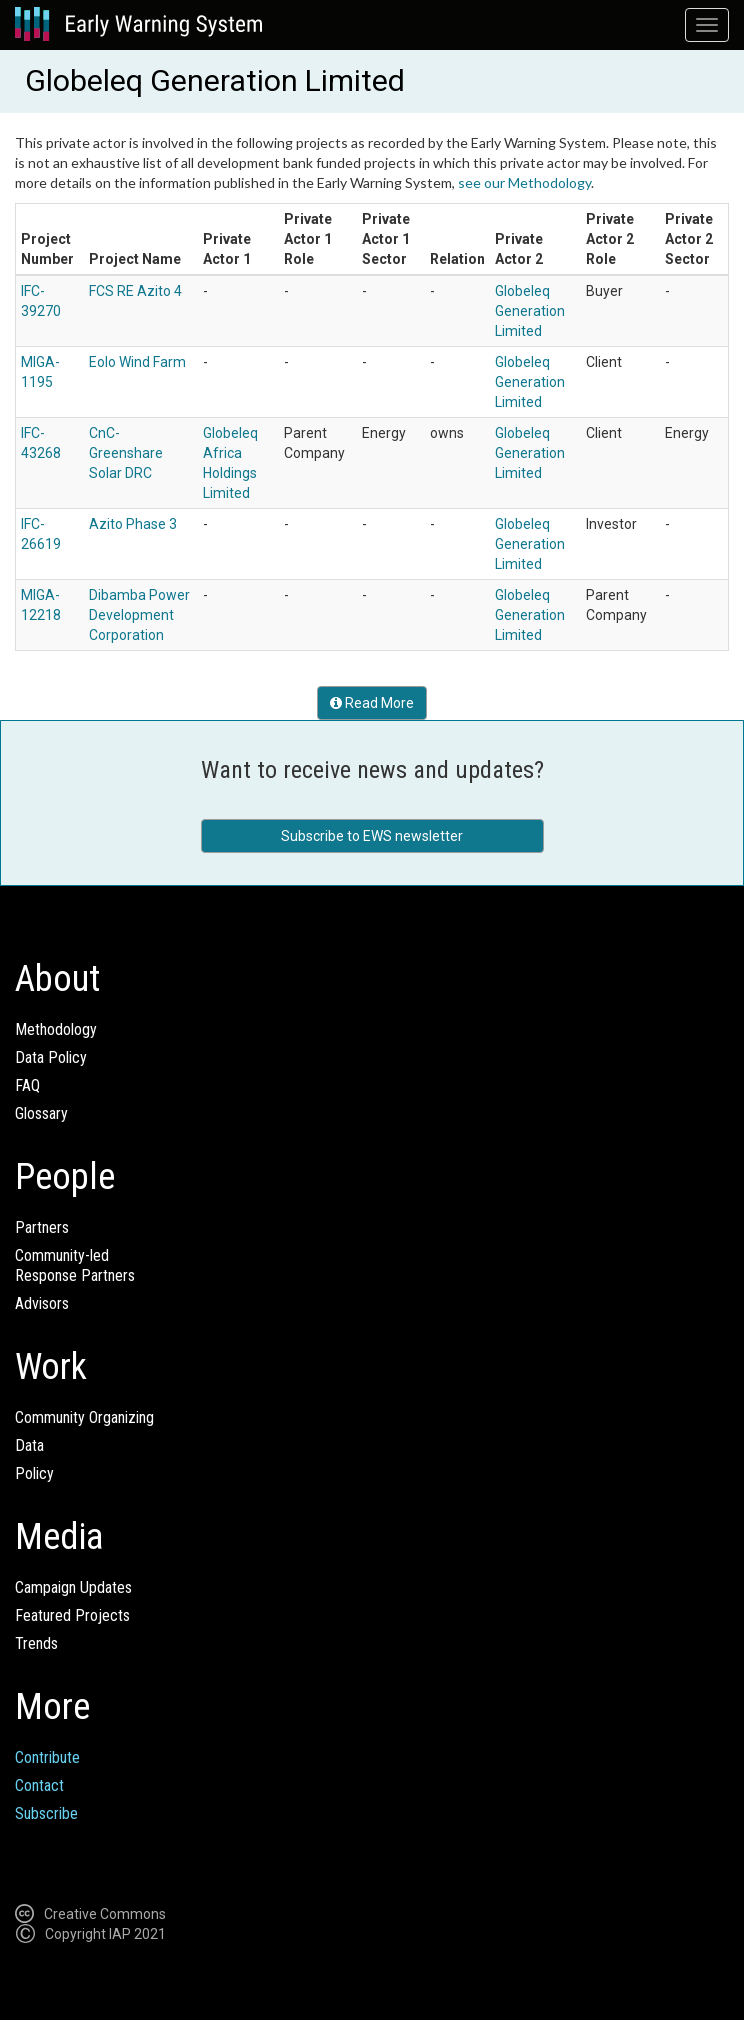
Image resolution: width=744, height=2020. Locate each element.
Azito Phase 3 (133, 524)
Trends (36, 1643)
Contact (39, 1785)
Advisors (42, 1303)
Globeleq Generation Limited (530, 311)
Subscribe (46, 1813)
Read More (372, 703)
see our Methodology (524, 182)
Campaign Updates (73, 1587)
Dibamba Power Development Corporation (139, 615)
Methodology (56, 1029)
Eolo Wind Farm (137, 362)
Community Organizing (84, 1417)
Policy (34, 1473)
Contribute (47, 1757)
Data (29, 1445)
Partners (42, 1227)
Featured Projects (72, 1615)
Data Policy (51, 1057)
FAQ (27, 1085)
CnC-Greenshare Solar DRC (126, 453)
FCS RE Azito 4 (135, 291)
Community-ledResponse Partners (75, 1265)
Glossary (41, 1113)
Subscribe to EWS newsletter (372, 836)
